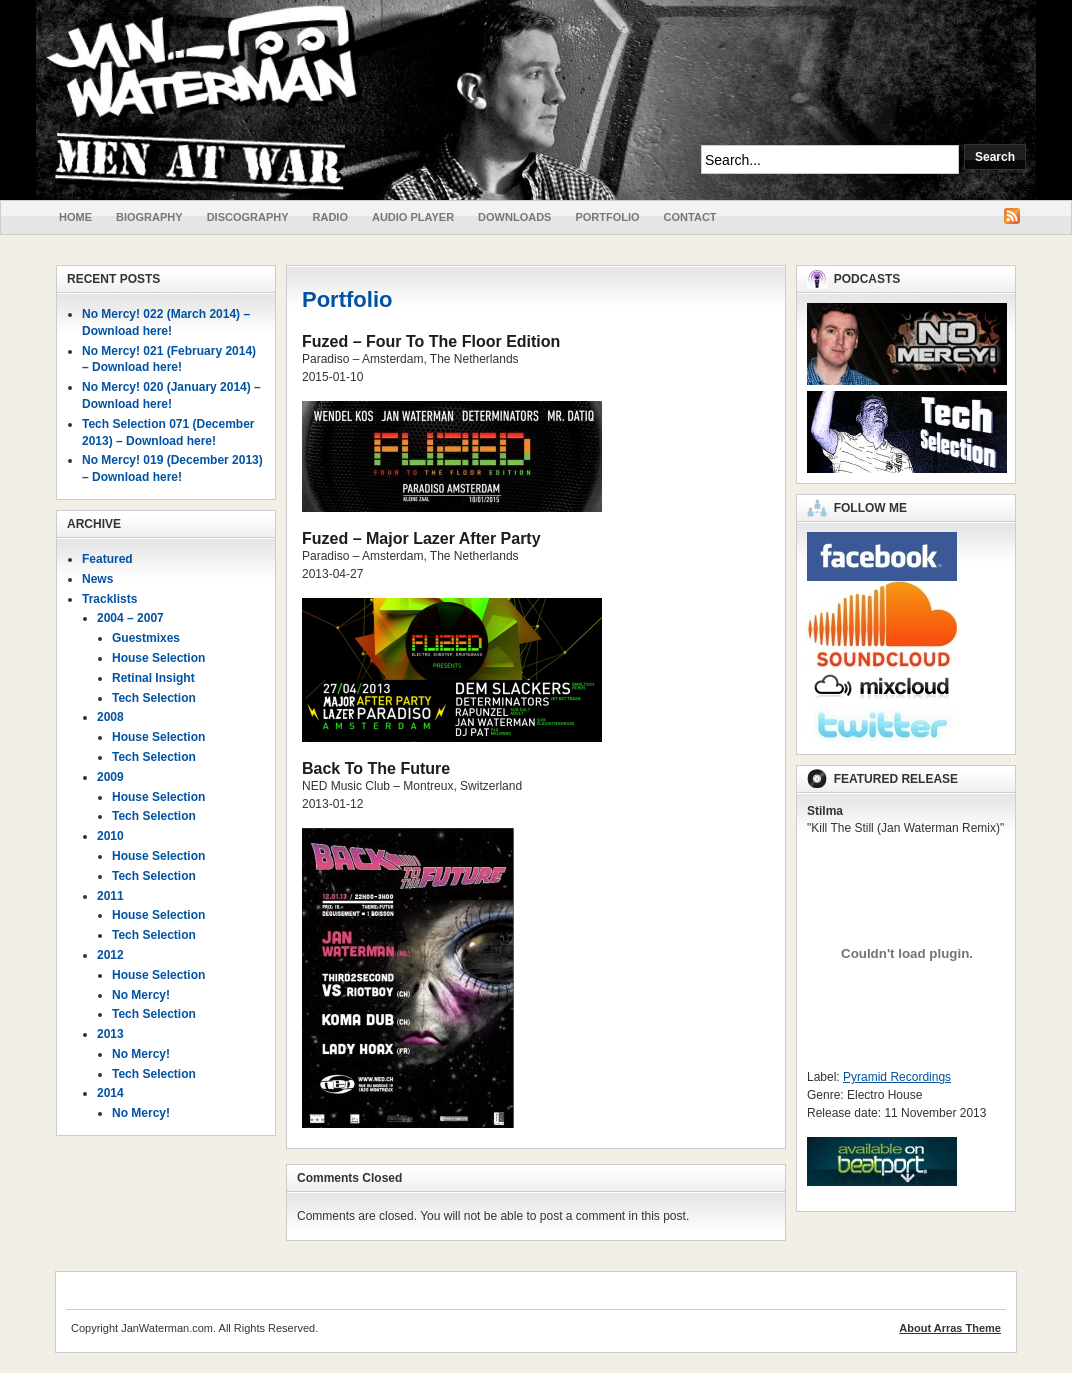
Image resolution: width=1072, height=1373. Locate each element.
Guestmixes (146, 638)
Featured (107, 559)
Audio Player (413, 217)
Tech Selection (154, 698)
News (97, 579)
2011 (110, 896)
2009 (110, 777)
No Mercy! (141, 995)
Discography (248, 217)
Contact (690, 217)
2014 (110, 1093)
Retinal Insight (153, 678)
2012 (110, 955)
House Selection (158, 658)
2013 (110, 1034)
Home (75, 217)
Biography (149, 217)
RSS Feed (1012, 216)
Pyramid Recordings (897, 1077)
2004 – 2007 (130, 618)
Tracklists (109, 599)
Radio (330, 217)
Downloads (514, 217)
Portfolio (607, 217)
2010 (110, 836)
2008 (110, 717)
